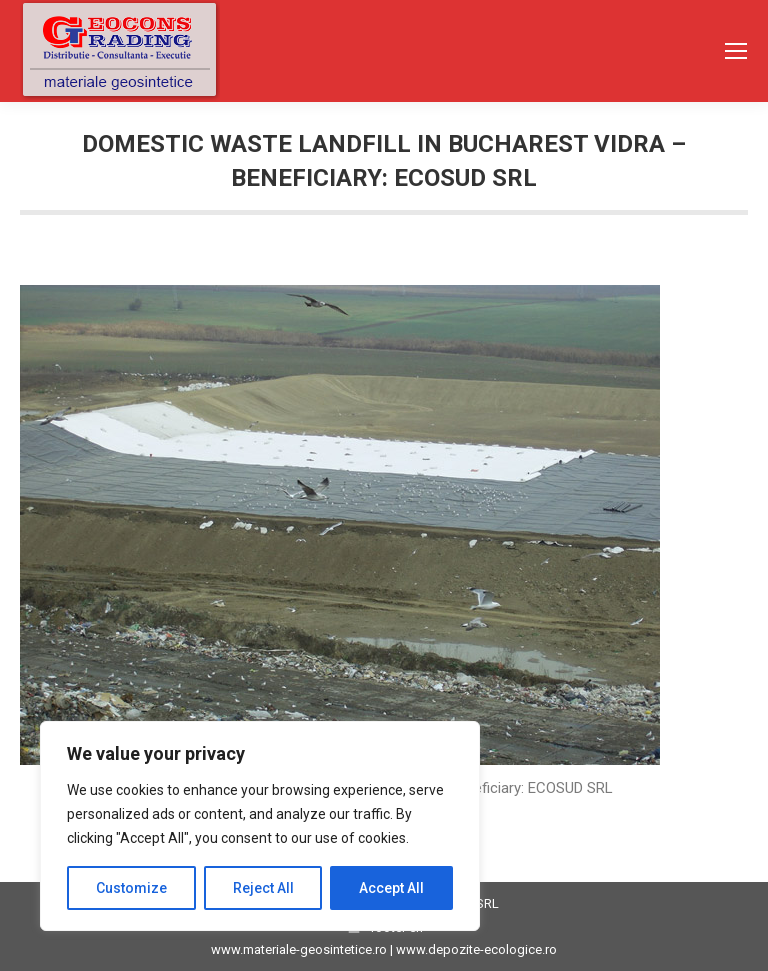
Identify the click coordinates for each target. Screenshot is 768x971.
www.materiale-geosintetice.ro (299, 949)
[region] (260, 826)
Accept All (391, 888)
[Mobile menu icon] (736, 51)
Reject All (263, 888)
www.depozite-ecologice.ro (476, 949)
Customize (131, 888)
